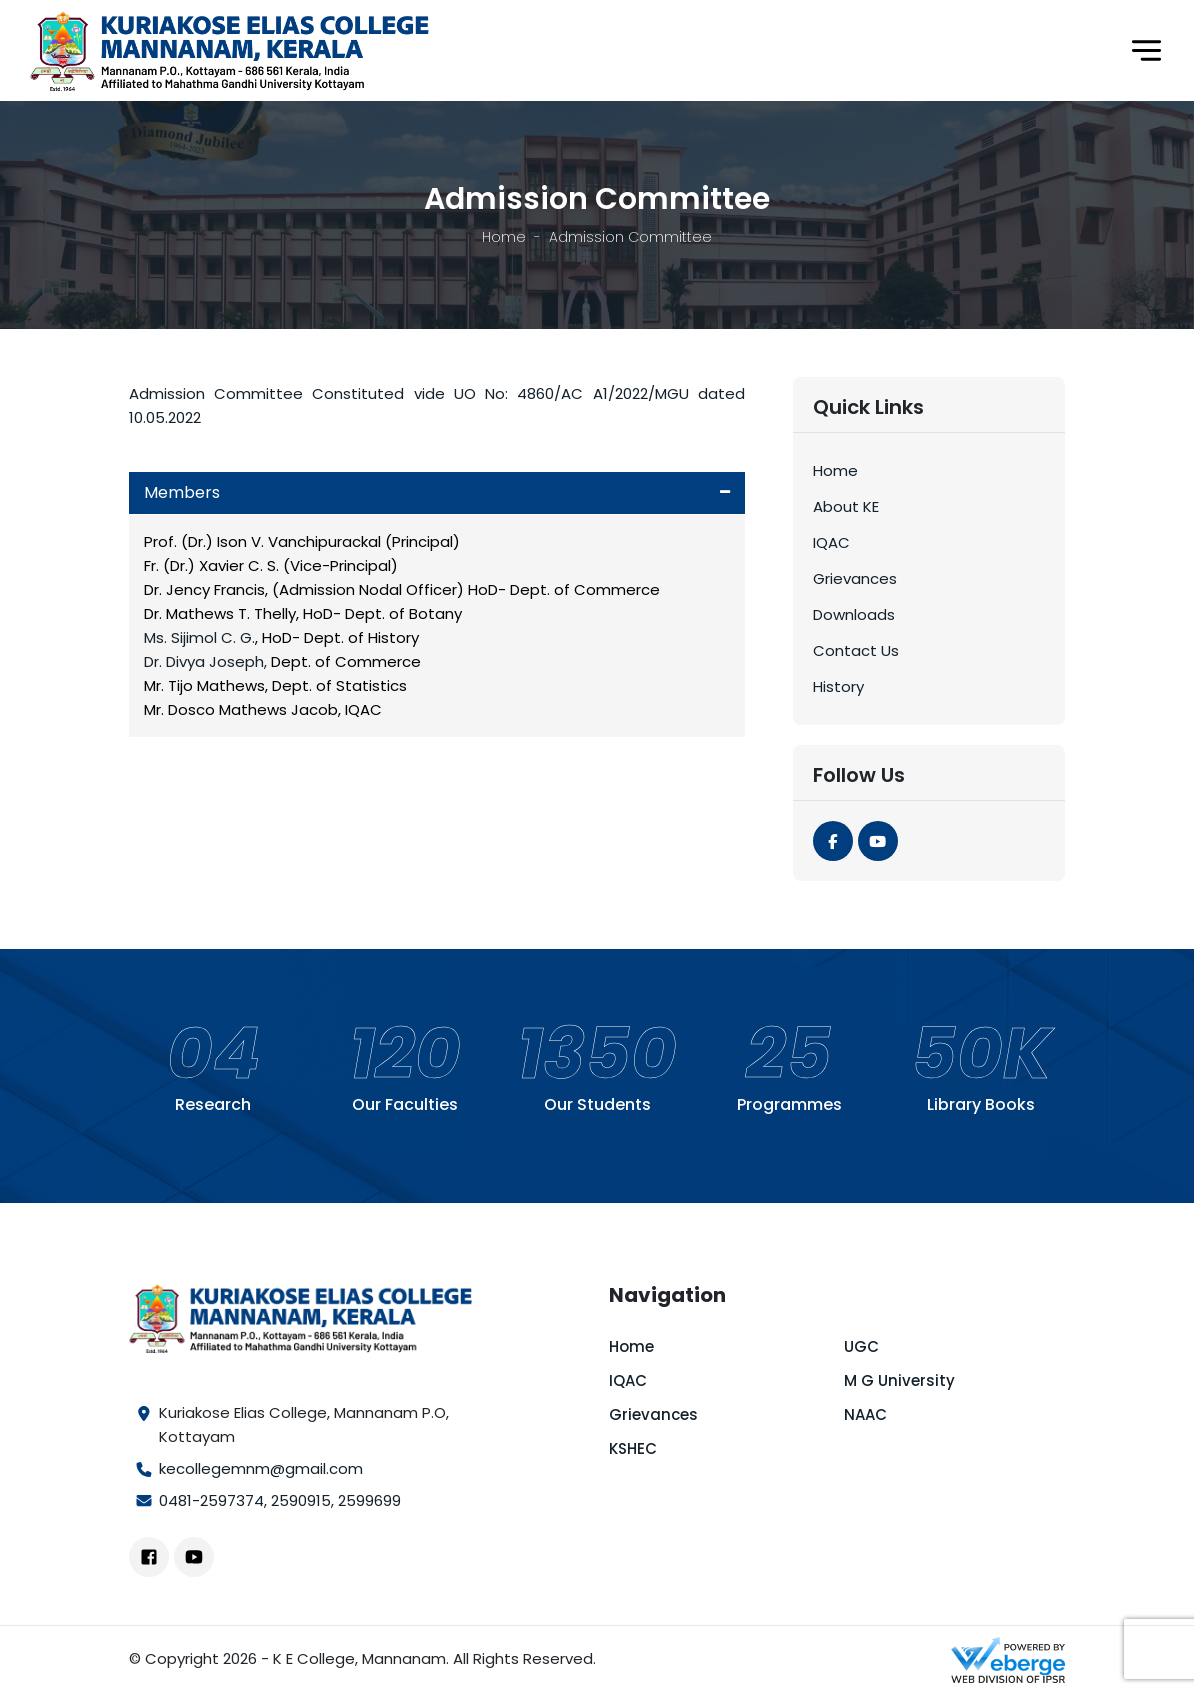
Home (504, 237)
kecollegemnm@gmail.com (261, 1468)
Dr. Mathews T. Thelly (220, 613)
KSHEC (633, 1448)
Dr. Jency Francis (204, 589)
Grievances (855, 578)
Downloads (854, 614)
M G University (899, 1380)
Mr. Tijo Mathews (204, 685)
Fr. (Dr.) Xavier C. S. (211, 565)
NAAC (865, 1414)
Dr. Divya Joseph (204, 661)
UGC (861, 1346)
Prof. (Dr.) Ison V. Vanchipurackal (262, 541)
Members (182, 492)
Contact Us (856, 650)
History (838, 686)
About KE (846, 506)
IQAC (831, 542)
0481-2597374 (211, 1500)
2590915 (301, 1500)
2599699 (369, 1500)
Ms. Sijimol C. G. (199, 637)
